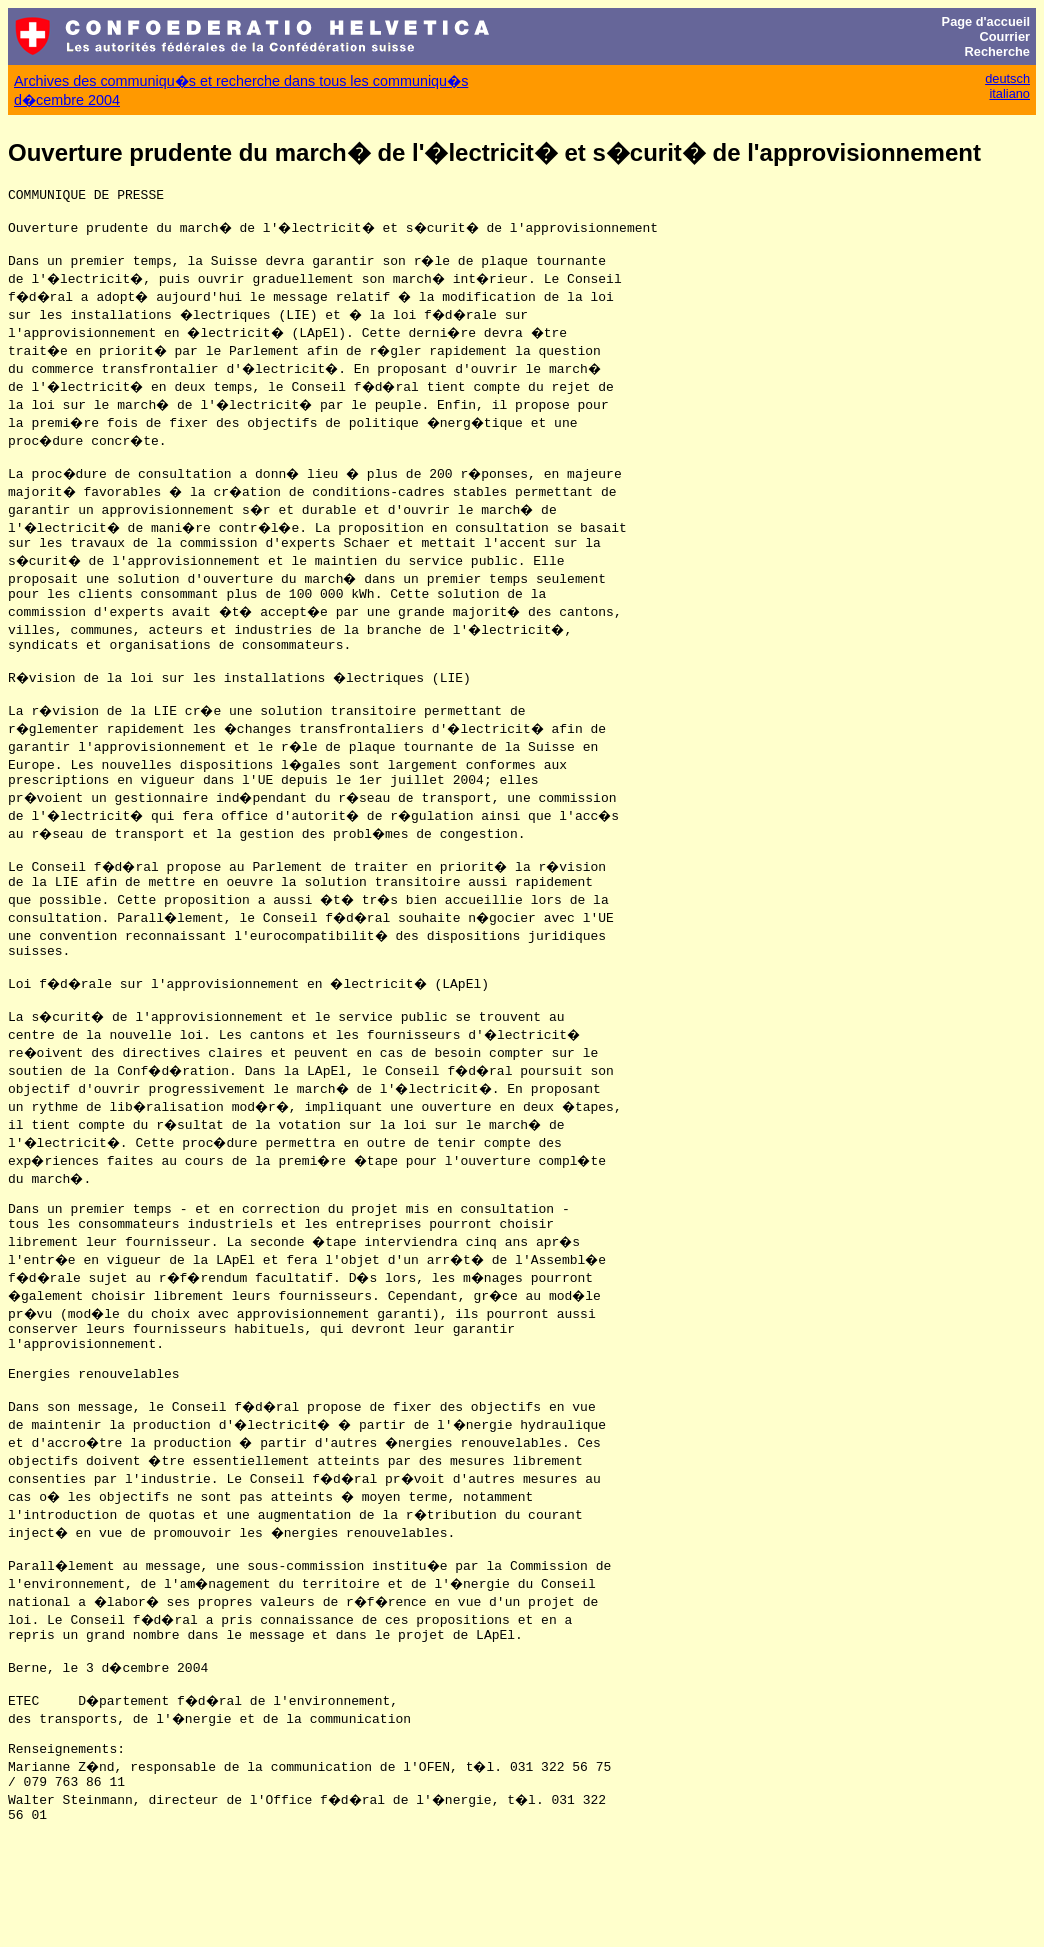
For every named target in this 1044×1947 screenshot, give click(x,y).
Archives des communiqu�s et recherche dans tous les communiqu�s (241, 81)
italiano (1009, 93)
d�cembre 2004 (67, 100)
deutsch (1007, 78)
